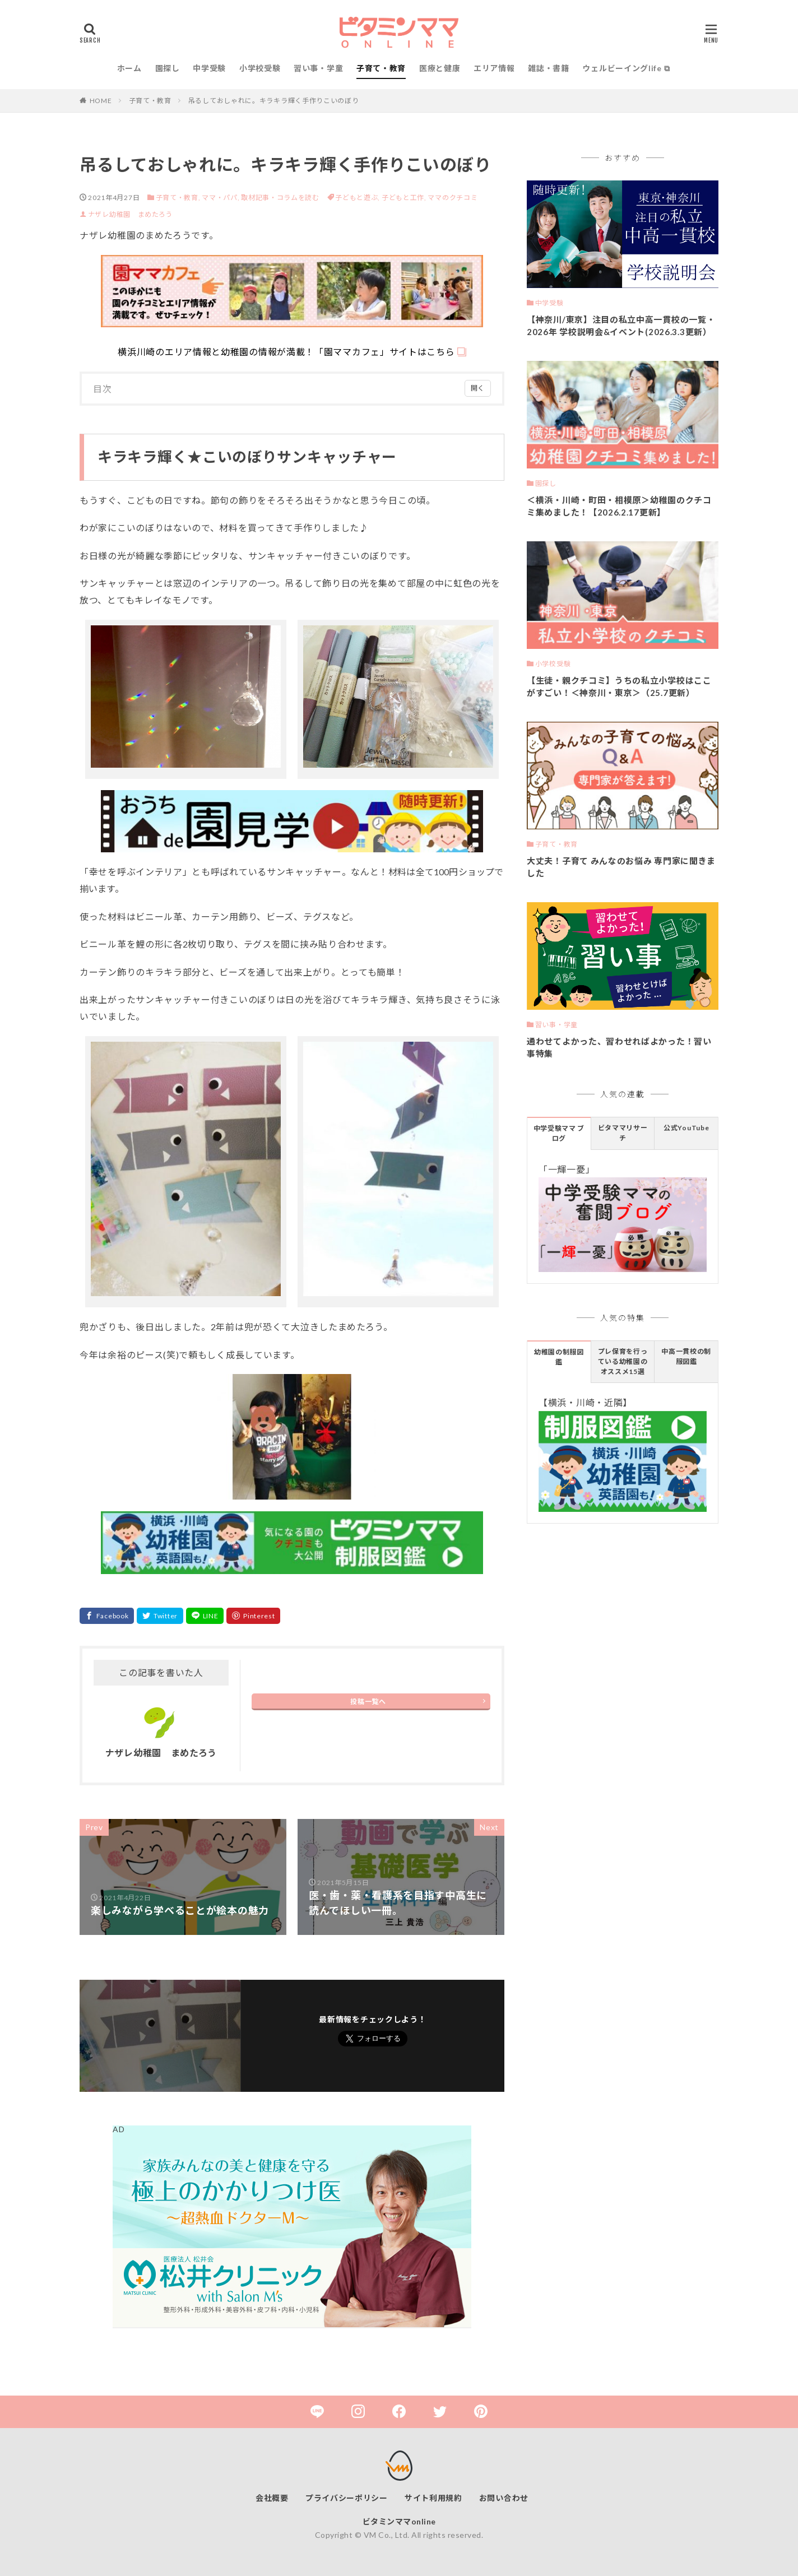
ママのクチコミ (452, 197)
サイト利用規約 (433, 2498)
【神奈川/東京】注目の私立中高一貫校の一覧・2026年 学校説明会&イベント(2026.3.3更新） (621, 325)
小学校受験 (260, 68)
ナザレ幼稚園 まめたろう (130, 214)
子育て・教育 (381, 68)
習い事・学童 (318, 68)
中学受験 (209, 68)
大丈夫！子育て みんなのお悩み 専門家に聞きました (621, 867)
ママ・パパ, (220, 197)
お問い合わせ (503, 2498)
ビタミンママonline (399, 2521)
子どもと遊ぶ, (358, 197)
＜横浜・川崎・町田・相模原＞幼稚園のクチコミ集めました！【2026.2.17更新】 (619, 506)
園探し (167, 68)
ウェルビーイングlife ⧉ (626, 68)
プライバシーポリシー (346, 2498)
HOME (101, 100)
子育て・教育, (178, 197)
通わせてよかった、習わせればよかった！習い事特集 (619, 1047)
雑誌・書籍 (548, 68)
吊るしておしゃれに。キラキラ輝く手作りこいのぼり (273, 100)
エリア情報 (494, 68)
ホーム (129, 68)
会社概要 (272, 2498)
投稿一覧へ (368, 1701)
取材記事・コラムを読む (280, 197)
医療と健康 (440, 68)
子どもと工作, (405, 197)
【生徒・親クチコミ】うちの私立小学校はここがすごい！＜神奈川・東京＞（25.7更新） (619, 686)
